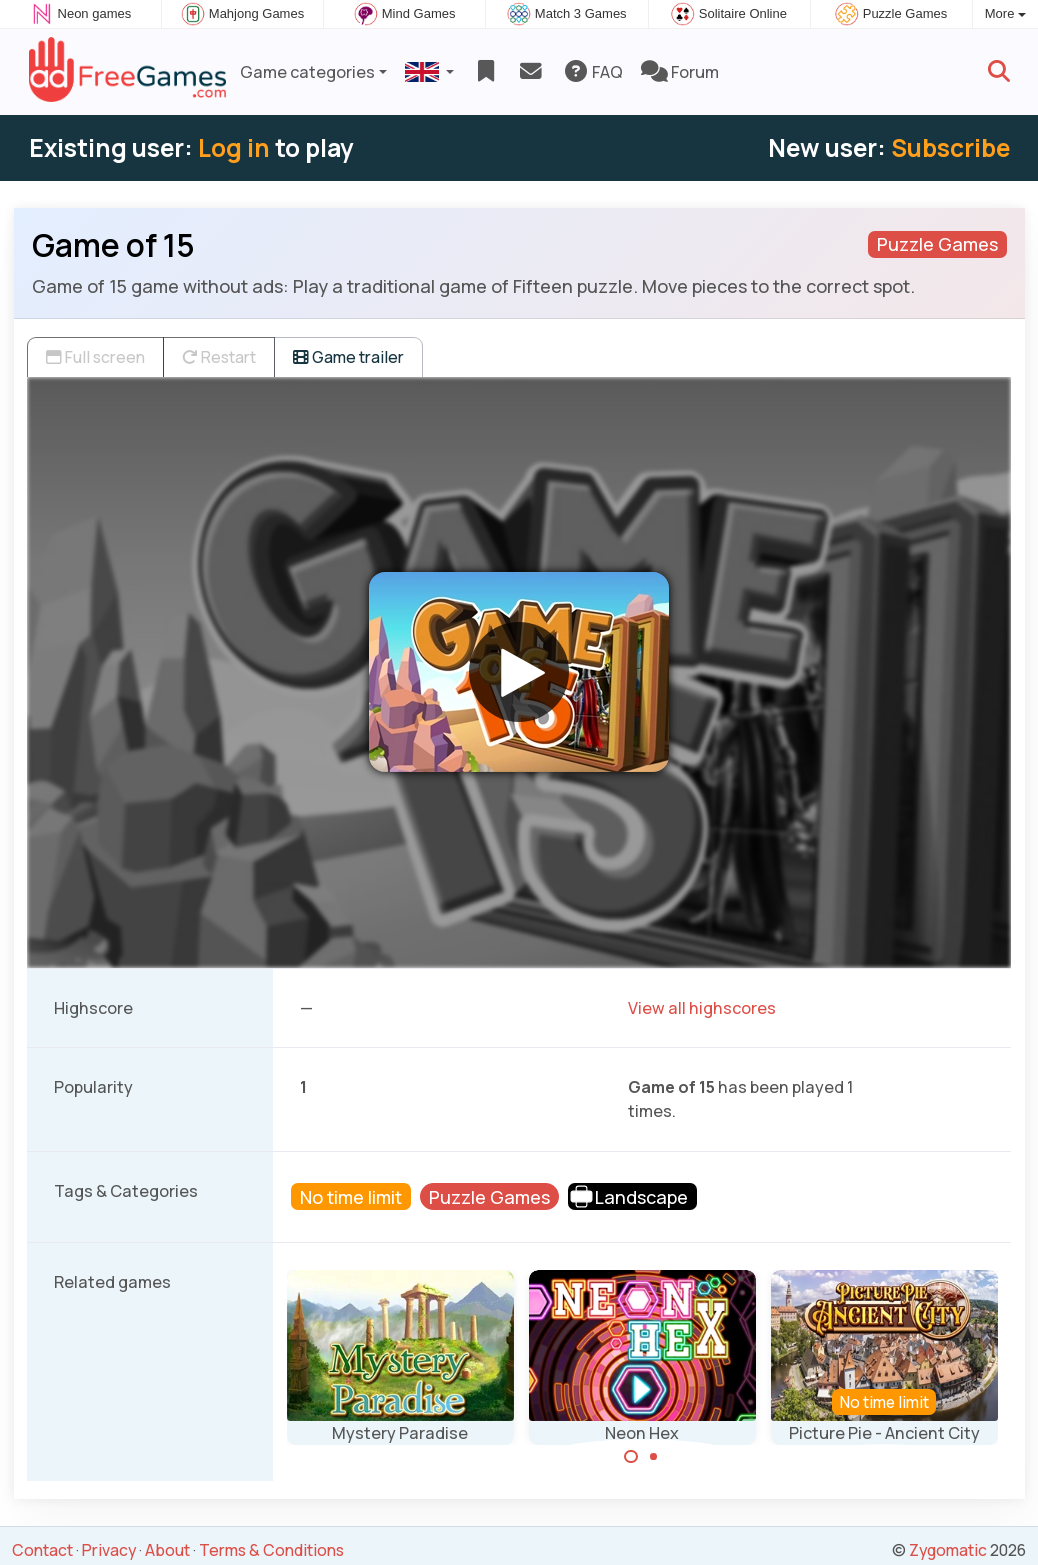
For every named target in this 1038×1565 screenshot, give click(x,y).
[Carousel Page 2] (654, 1457)
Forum (680, 72)
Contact (42, 1550)
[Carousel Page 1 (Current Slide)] (631, 1457)
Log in (234, 147)
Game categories (307, 72)
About (167, 1550)
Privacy (109, 1550)
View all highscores (702, 1008)
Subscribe (950, 147)
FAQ (592, 72)
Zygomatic (948, 1550)
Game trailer (348, 357)
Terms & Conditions (271, 1550)
